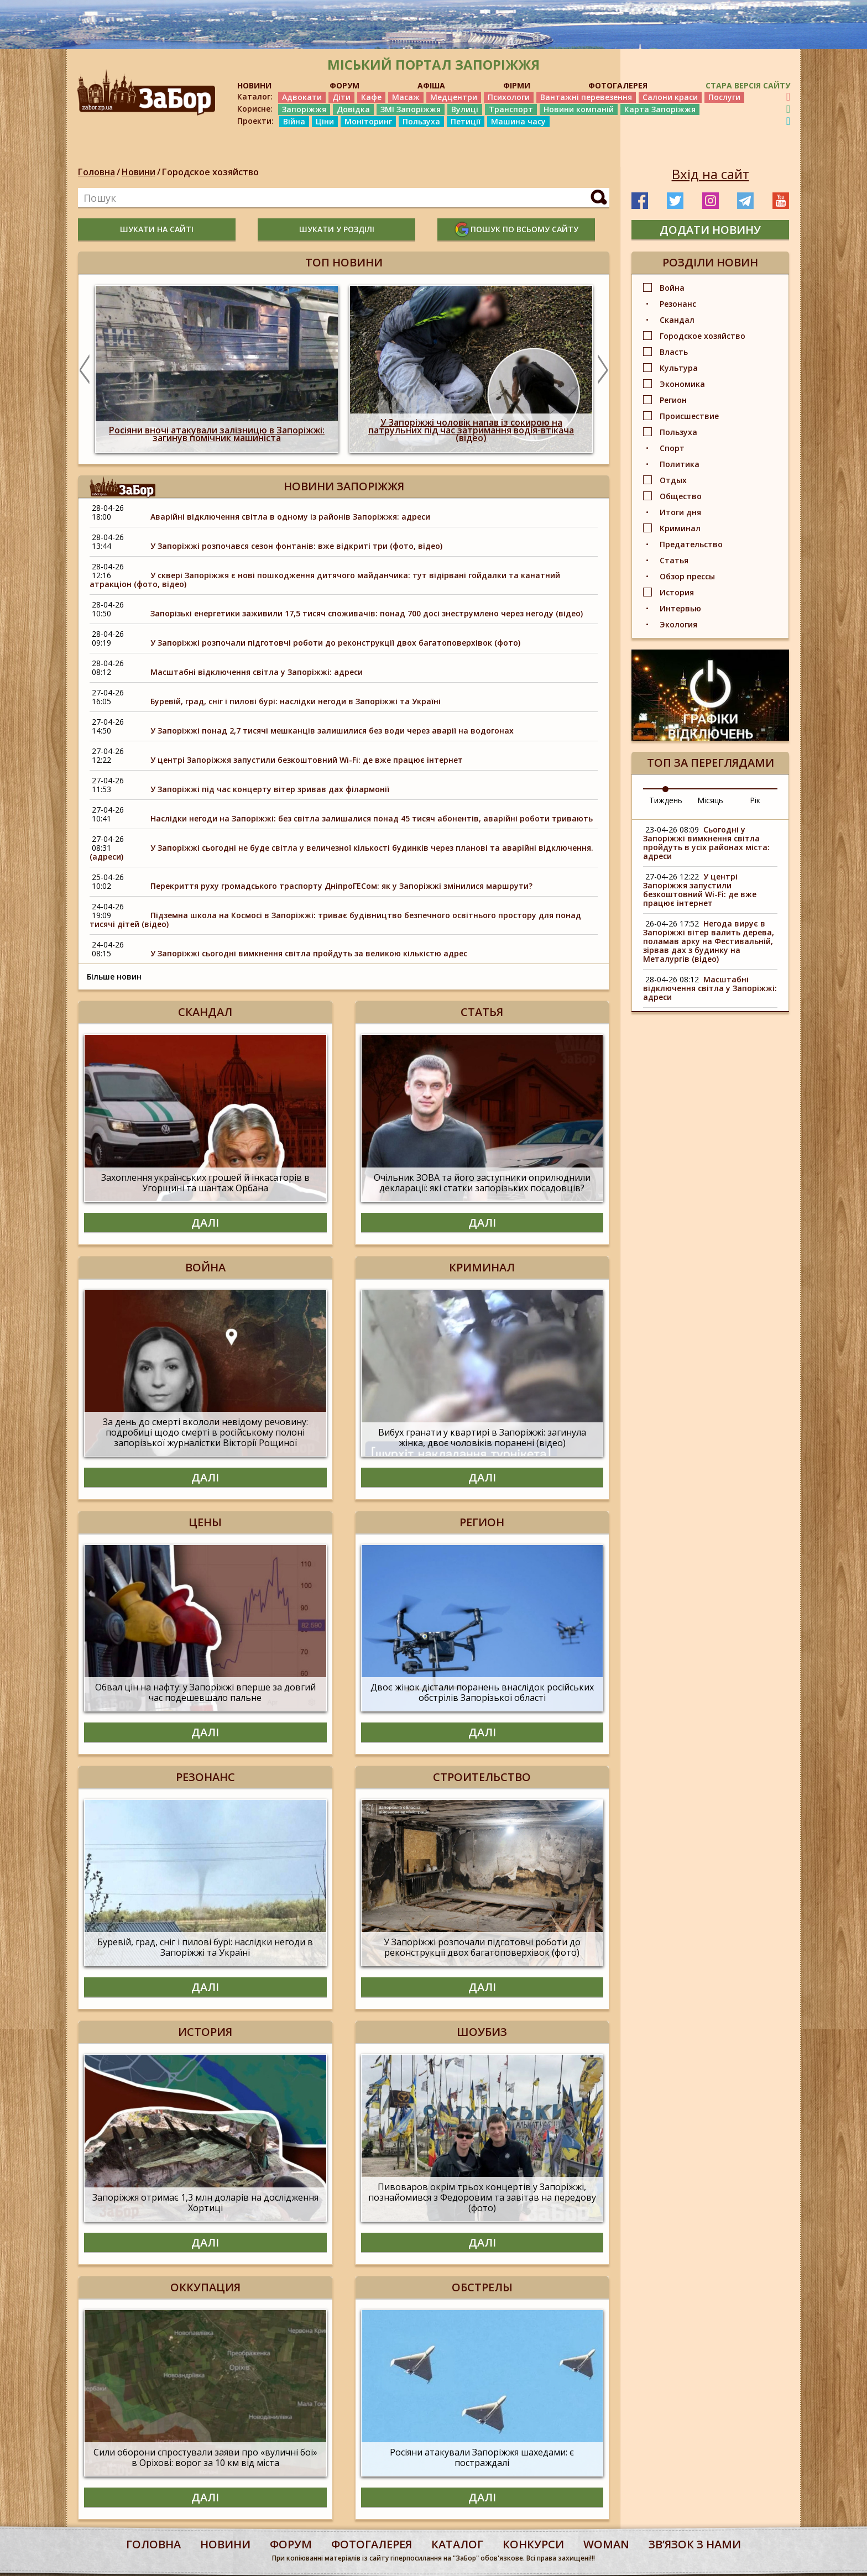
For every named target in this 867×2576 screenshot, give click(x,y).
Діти (341, 97)
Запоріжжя (304, 109)
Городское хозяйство (210, 172)
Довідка (353, 109)
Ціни (325, 121)
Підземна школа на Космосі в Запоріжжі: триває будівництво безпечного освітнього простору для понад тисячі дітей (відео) (335, 919)
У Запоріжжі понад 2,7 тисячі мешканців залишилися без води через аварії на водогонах (332, 730)
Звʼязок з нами (695, 2544)
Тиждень (665, 800)
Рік (755, 800)
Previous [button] (85, 369)
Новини (138, 172)
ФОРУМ (344, 85)
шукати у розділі (336, 229)
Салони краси (670, 97)
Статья (674, 560)
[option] (217, 369)
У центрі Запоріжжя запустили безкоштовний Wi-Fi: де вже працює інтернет (306, 760)
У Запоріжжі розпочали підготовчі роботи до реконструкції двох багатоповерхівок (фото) (335, 642)
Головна (96, 172)
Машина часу (518, 121)
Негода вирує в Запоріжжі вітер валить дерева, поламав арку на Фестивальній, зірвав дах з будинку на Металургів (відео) (708, 941)
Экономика (682, 384)
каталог (457, 2544)
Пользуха (421, 121)
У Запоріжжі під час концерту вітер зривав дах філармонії (269, 789)
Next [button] (603, 369)
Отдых (673, 480)
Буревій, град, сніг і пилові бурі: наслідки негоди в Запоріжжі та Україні (295, 701)
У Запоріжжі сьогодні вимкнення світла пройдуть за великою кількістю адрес (308, 953)
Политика (679, 464)
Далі (205, 1222)
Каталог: (255, 96)
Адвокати (302, 97)
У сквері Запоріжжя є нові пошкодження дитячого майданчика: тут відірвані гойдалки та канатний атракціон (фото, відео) (325, 579)
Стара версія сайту (748, 85)
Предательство (691, 544)
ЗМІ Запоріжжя (410, 109)
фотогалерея (371, 2544)
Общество (681, 496)
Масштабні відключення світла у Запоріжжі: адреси (256, 672)
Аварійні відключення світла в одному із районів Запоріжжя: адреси (290, 516)
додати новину (710, 229)
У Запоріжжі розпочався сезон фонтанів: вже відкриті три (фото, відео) (296, 546)
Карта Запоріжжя (660, 109)
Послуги (724, 97)
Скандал (677, 320)
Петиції (465, 121)
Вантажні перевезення (586, 97)
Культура (679, 368)
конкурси (533, 2544)
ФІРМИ (516, 85)
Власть (674, 352)
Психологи (509, 97)
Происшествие (689, 416)
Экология (678, 624)
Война (672, 287)
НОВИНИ (254, 85)
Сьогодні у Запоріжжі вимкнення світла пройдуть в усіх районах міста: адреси (706, 842)
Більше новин (114, 976)
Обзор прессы (687, 576)
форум (291, 2544)
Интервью (680, 608)
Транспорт (511, 109)
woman (606, 2544)
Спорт (672, 448)
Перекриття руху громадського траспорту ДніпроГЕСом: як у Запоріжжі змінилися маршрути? (341, 886)
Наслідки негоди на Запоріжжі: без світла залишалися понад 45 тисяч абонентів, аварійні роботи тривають (371, 818)
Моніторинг (368, 121)
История (677, 592)
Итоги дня (680, 512)
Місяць (710, 800)
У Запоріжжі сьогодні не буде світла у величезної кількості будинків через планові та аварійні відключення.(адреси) (341, 852)
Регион (673, 400)
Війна (294, 121)
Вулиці (464, 109)
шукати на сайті (157, 229)
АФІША (431, 85)
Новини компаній (579, 109)
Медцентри (453, 97)
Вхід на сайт (710, 174)
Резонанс (678, 304)
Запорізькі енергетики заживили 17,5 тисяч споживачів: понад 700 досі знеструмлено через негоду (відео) (366, 613)
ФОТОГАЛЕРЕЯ (617, 85)
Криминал (680, 528)
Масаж (406, 97)
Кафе (371, 97)
